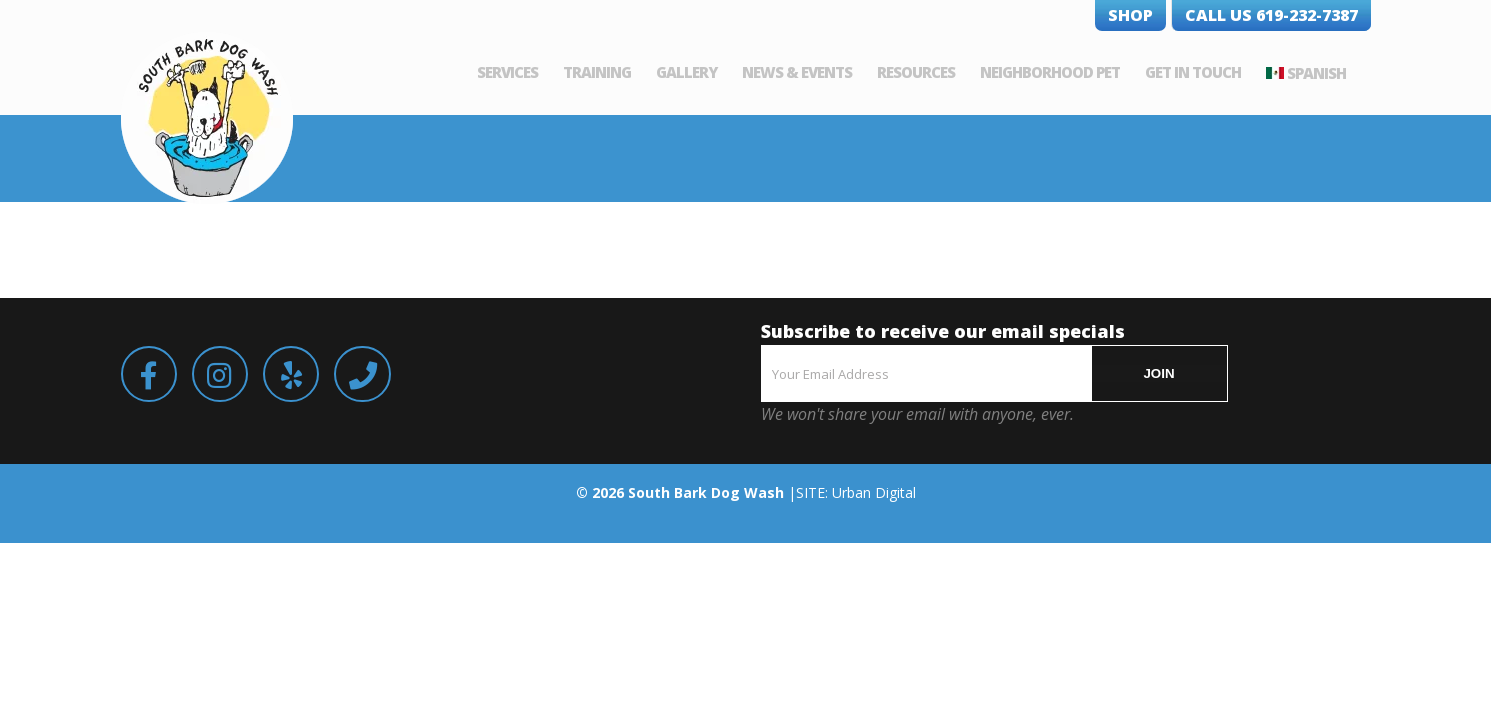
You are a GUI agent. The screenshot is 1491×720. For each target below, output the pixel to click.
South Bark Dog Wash (706, 492)
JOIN (1158, 373)
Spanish (1341, 73)
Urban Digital (874, 492)
